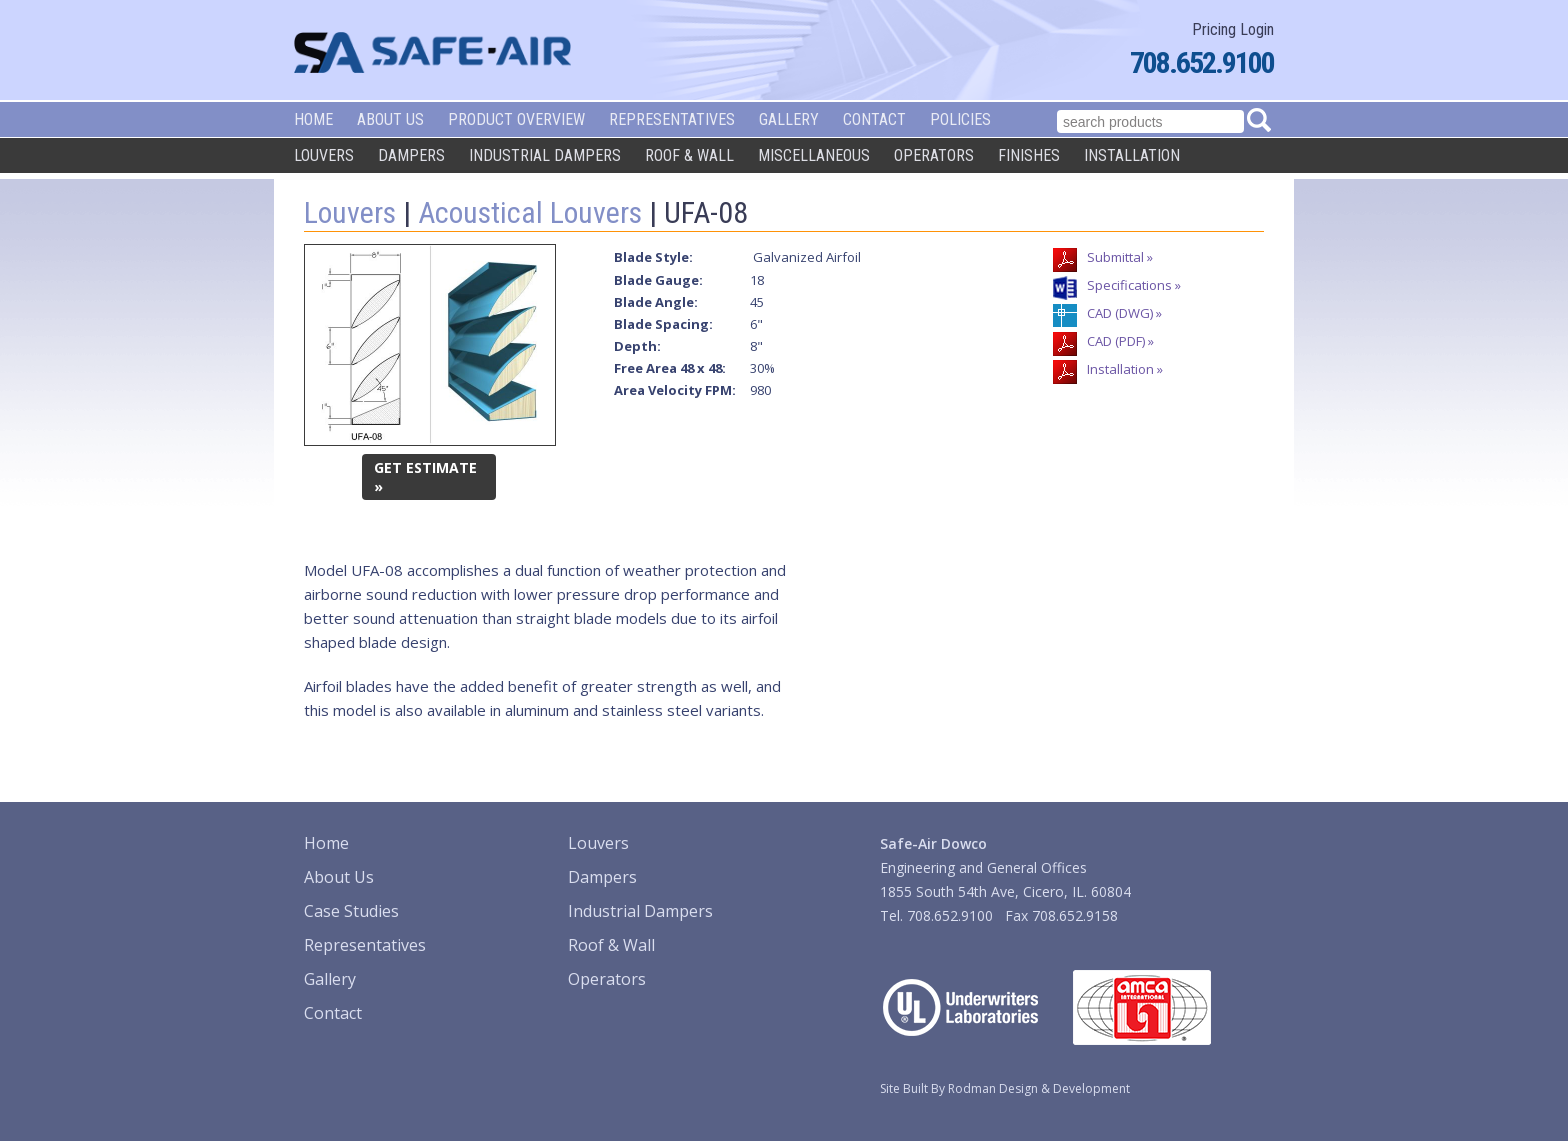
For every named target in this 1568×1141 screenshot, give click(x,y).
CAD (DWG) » (1124, 313)
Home (313, 119)
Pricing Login (1233, 29)
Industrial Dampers (545, 155)
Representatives (672, 119)
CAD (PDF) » (1120, 341)
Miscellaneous (814, 155)
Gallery (789, 119)
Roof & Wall (689, 155)
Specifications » (1134, 285)
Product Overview (516, 119)
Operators (934, 155)
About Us (390, 119)
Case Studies (351, 911)
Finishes (1029, 155)
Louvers (324, 155)
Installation (1132, 155)
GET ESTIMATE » (425, 477)
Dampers (411, 155)
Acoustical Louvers (530, 212)
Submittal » (1120, 257)
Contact (874, 119)
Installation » (1125, 369)
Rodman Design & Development (1039, 1088)
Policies (960, 119)
